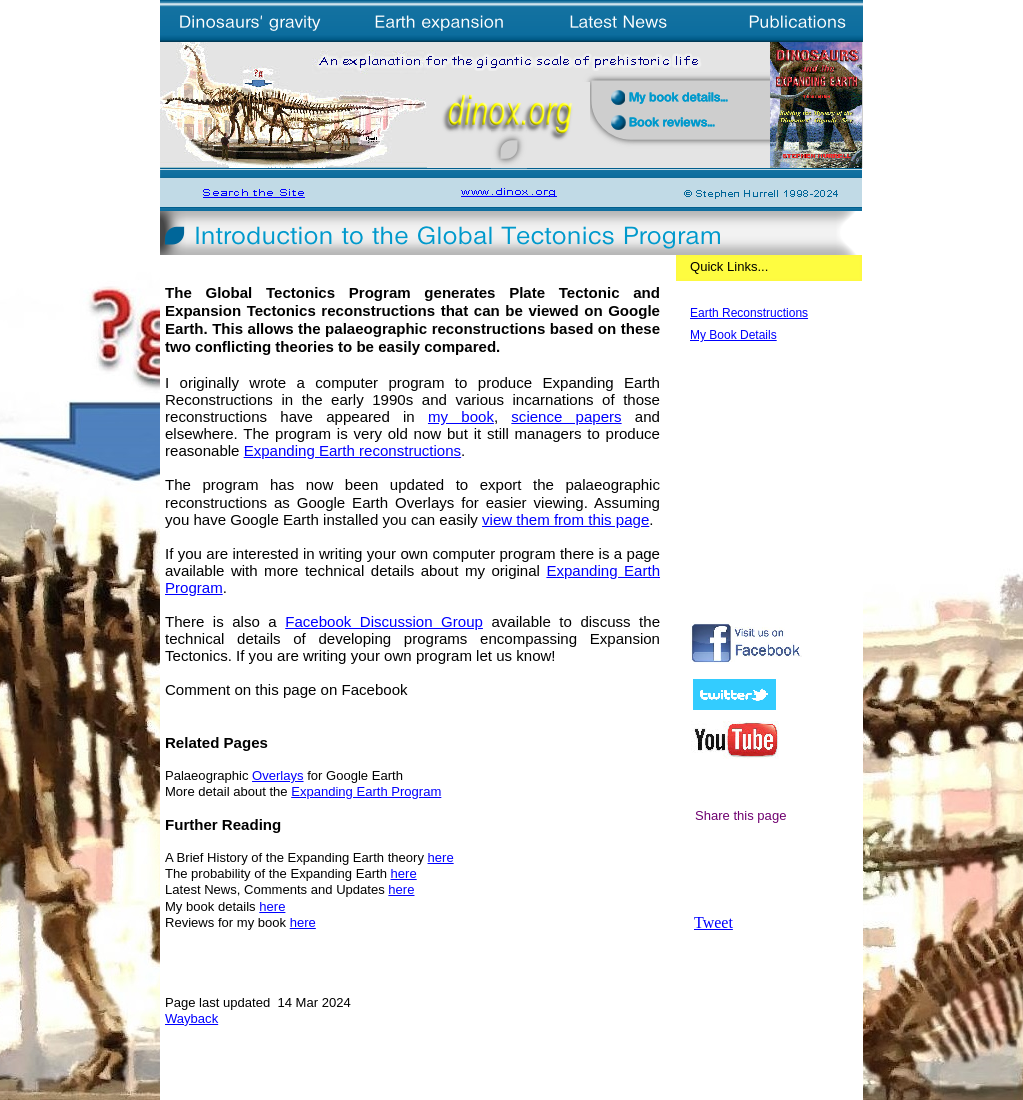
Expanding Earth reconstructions (352, 450)
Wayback (191, 1018)
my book (461, 416)
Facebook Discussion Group (384, 621)
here (441, 857)
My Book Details (733, 335)
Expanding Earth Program (366, 791)
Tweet (713, 922)
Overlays (277, 775)
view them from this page (565, 519)
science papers (566, 416)
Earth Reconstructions (749, 313)
